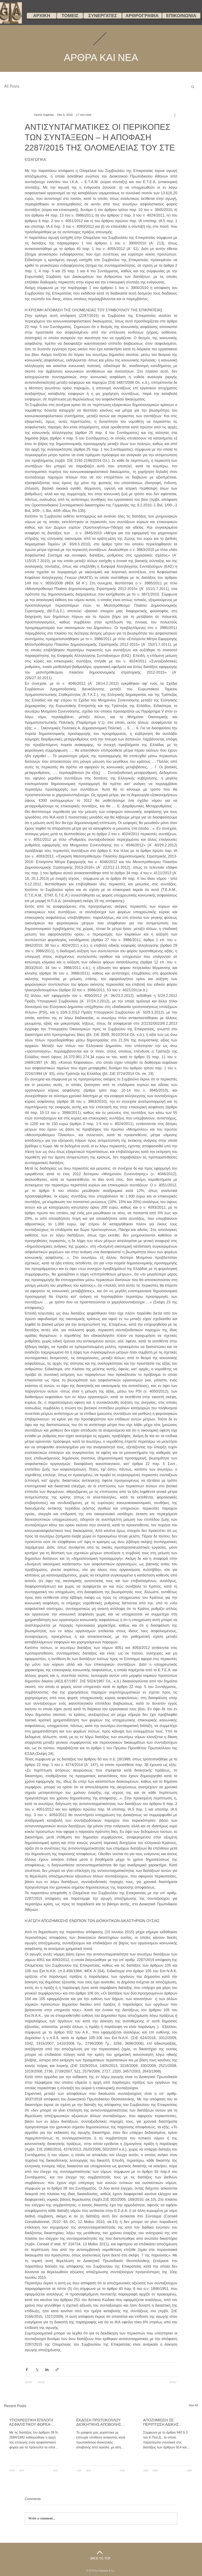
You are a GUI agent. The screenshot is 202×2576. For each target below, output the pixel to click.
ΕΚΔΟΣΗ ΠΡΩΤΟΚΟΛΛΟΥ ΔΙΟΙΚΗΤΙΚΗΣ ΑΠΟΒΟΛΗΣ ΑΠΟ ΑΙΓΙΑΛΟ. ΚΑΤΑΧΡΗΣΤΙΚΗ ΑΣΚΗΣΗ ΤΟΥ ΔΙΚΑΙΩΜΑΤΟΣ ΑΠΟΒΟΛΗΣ (98, 2422)
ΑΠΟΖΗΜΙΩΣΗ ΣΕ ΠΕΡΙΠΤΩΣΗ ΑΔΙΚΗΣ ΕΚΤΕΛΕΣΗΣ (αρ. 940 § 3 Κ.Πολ (164, 2422)
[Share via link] (57, 2369)
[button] (193, 86)
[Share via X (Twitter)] (37, 2369)
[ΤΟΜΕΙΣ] (70, 16)
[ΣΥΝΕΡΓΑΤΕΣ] (102, 16)
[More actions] (174, 114)
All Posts (12, 86)
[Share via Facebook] (27, 2369)
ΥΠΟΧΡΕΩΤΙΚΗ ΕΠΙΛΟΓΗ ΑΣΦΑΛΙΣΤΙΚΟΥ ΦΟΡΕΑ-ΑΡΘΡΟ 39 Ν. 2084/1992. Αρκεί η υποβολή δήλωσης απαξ (31, 2422)
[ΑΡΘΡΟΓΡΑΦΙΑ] (142, 16)
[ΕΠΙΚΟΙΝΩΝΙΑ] (181, 16)
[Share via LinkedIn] (47, 2369)
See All (193, 2405)
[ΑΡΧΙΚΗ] (42, 16)
